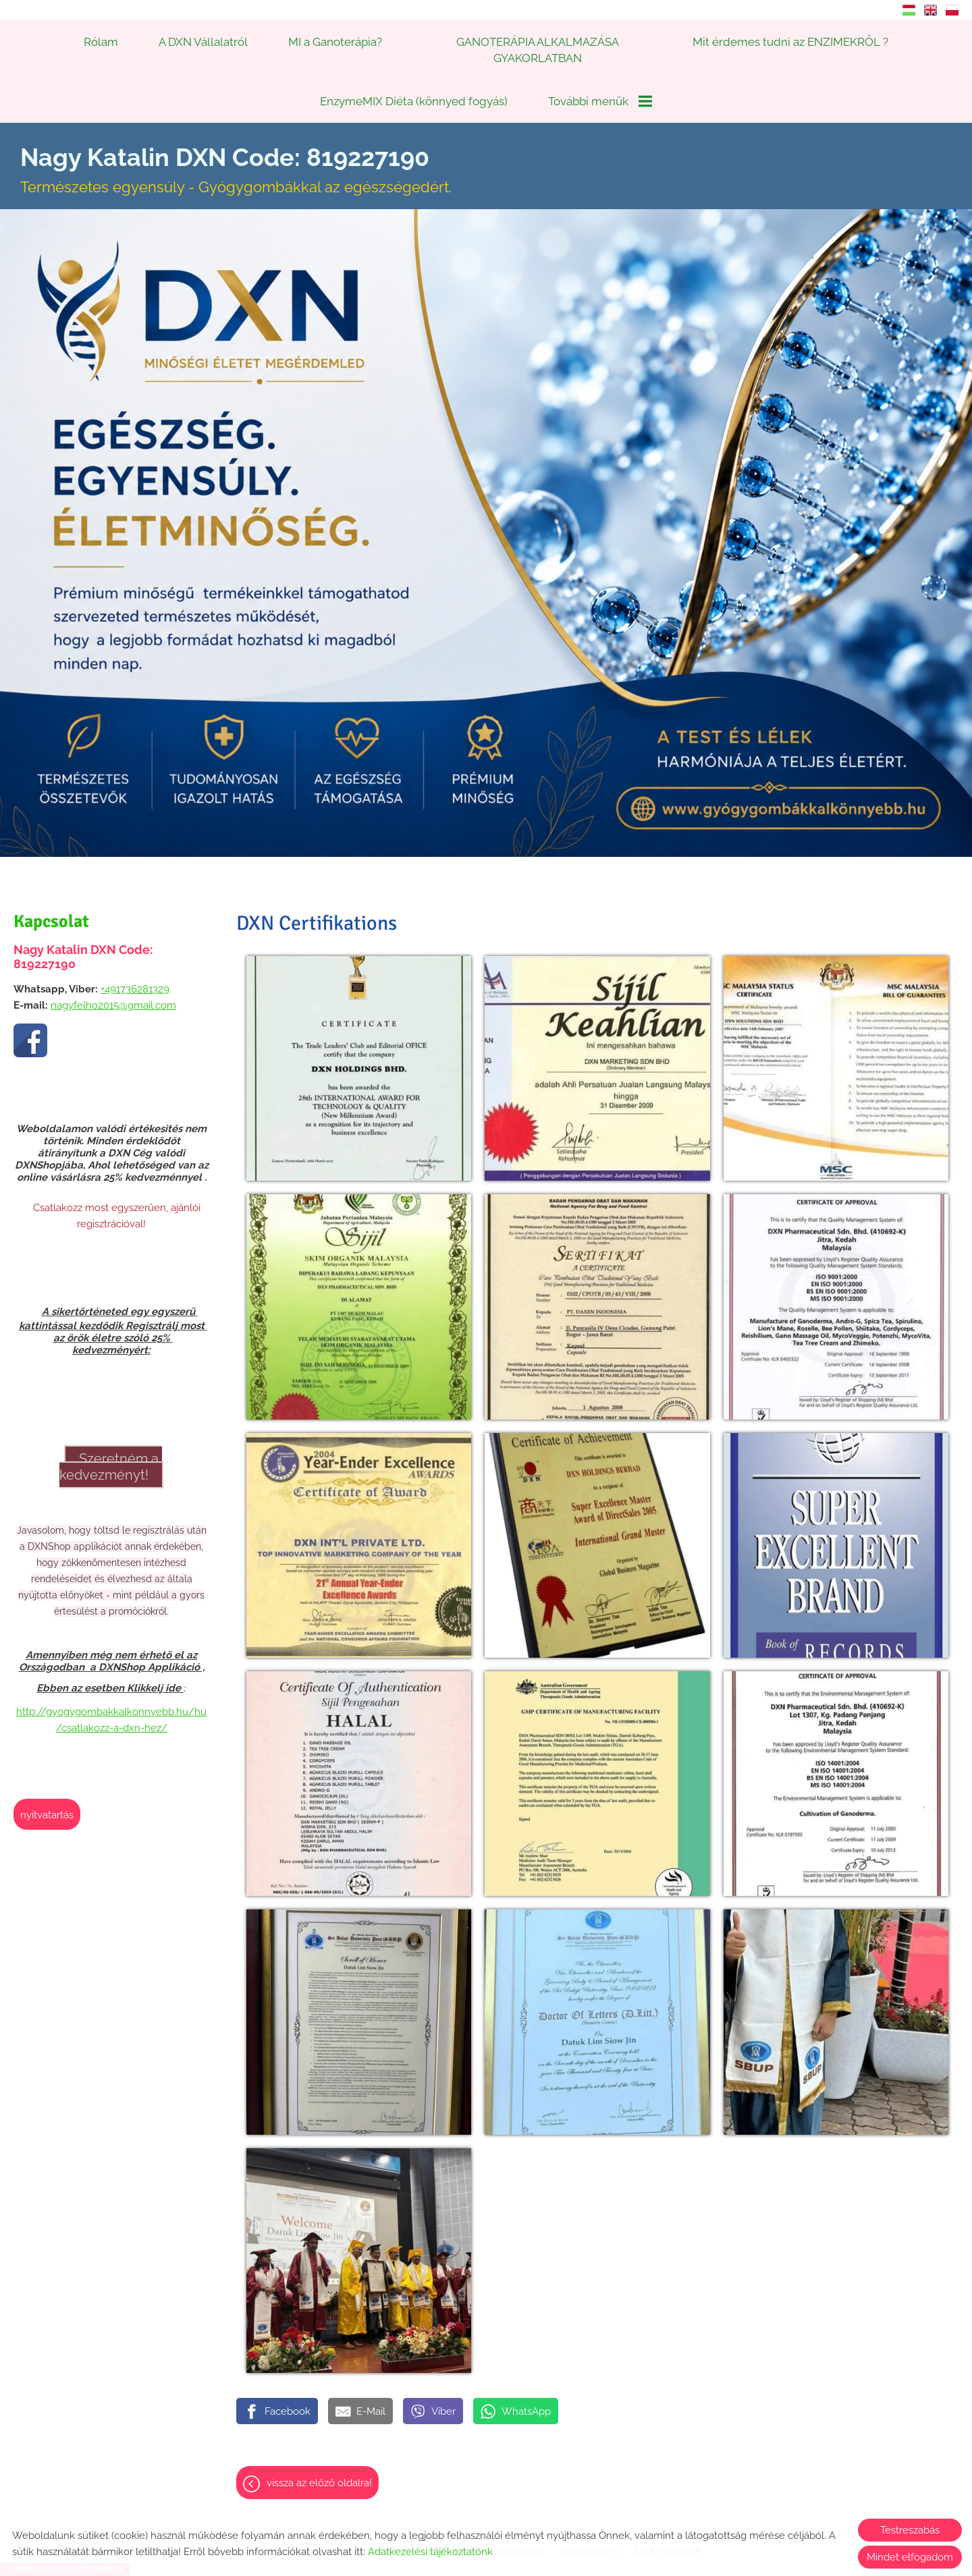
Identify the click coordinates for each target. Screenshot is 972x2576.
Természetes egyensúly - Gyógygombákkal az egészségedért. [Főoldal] (236, 139)
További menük (600, 101)
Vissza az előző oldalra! (319, 2453)
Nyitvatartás (47, 1785)
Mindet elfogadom (910, 2557)
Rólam (101, 42)
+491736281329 (135, 959)
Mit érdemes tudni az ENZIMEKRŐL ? (790, 42)
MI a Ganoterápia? (335, 42)
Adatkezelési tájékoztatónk (430, 2552)
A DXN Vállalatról (203, 42)
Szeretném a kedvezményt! (110, 1437)
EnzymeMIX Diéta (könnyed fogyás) (414, 101)
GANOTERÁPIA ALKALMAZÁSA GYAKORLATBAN (537, 50)
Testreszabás (910, 2530)
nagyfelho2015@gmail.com (113, 976)
